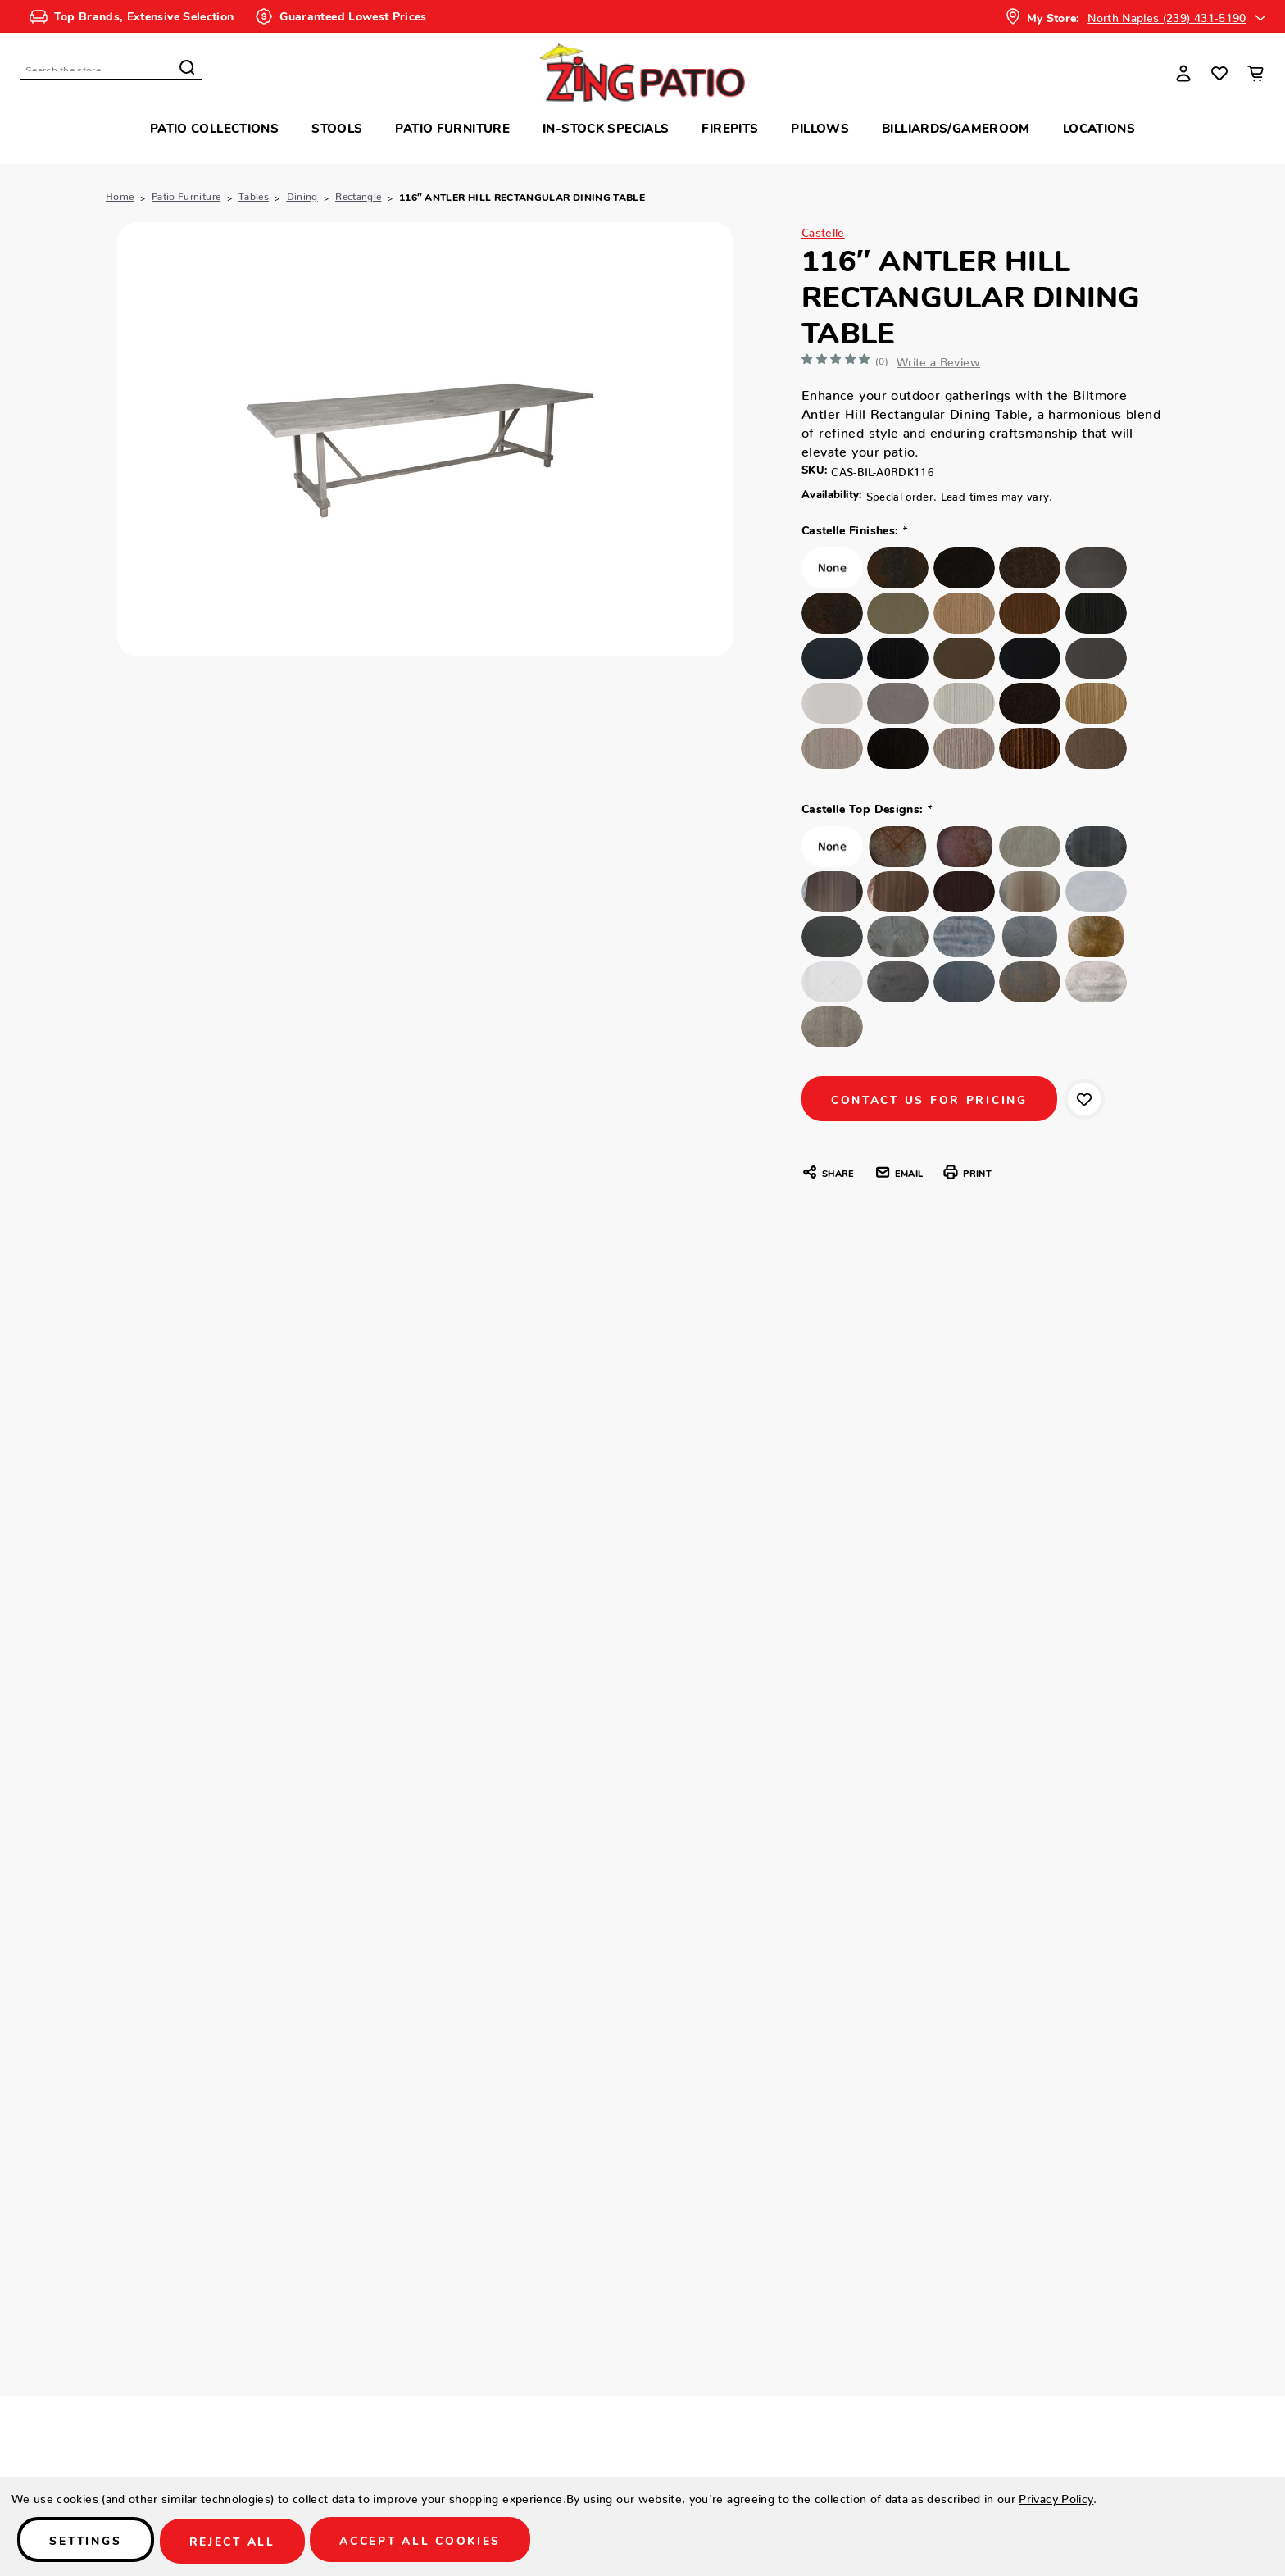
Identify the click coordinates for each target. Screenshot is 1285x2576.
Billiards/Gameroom (956, 127)
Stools (336, 127)
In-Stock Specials (606, 127)
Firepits (730, 127)
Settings (89, 2541)
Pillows (820, 127)
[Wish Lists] (1219, 73)
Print (966, 1177)
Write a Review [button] (948, 359)
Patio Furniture (452, 127)
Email (898, 1177)
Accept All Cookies (438, 2541)
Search (187, 67)
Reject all (243, 2541)
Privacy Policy (1056, 2496)
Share (827, 1177)
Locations (1099, 127)
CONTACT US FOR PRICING (934, 1103)
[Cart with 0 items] (1255, 73)
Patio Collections (214, 127)
